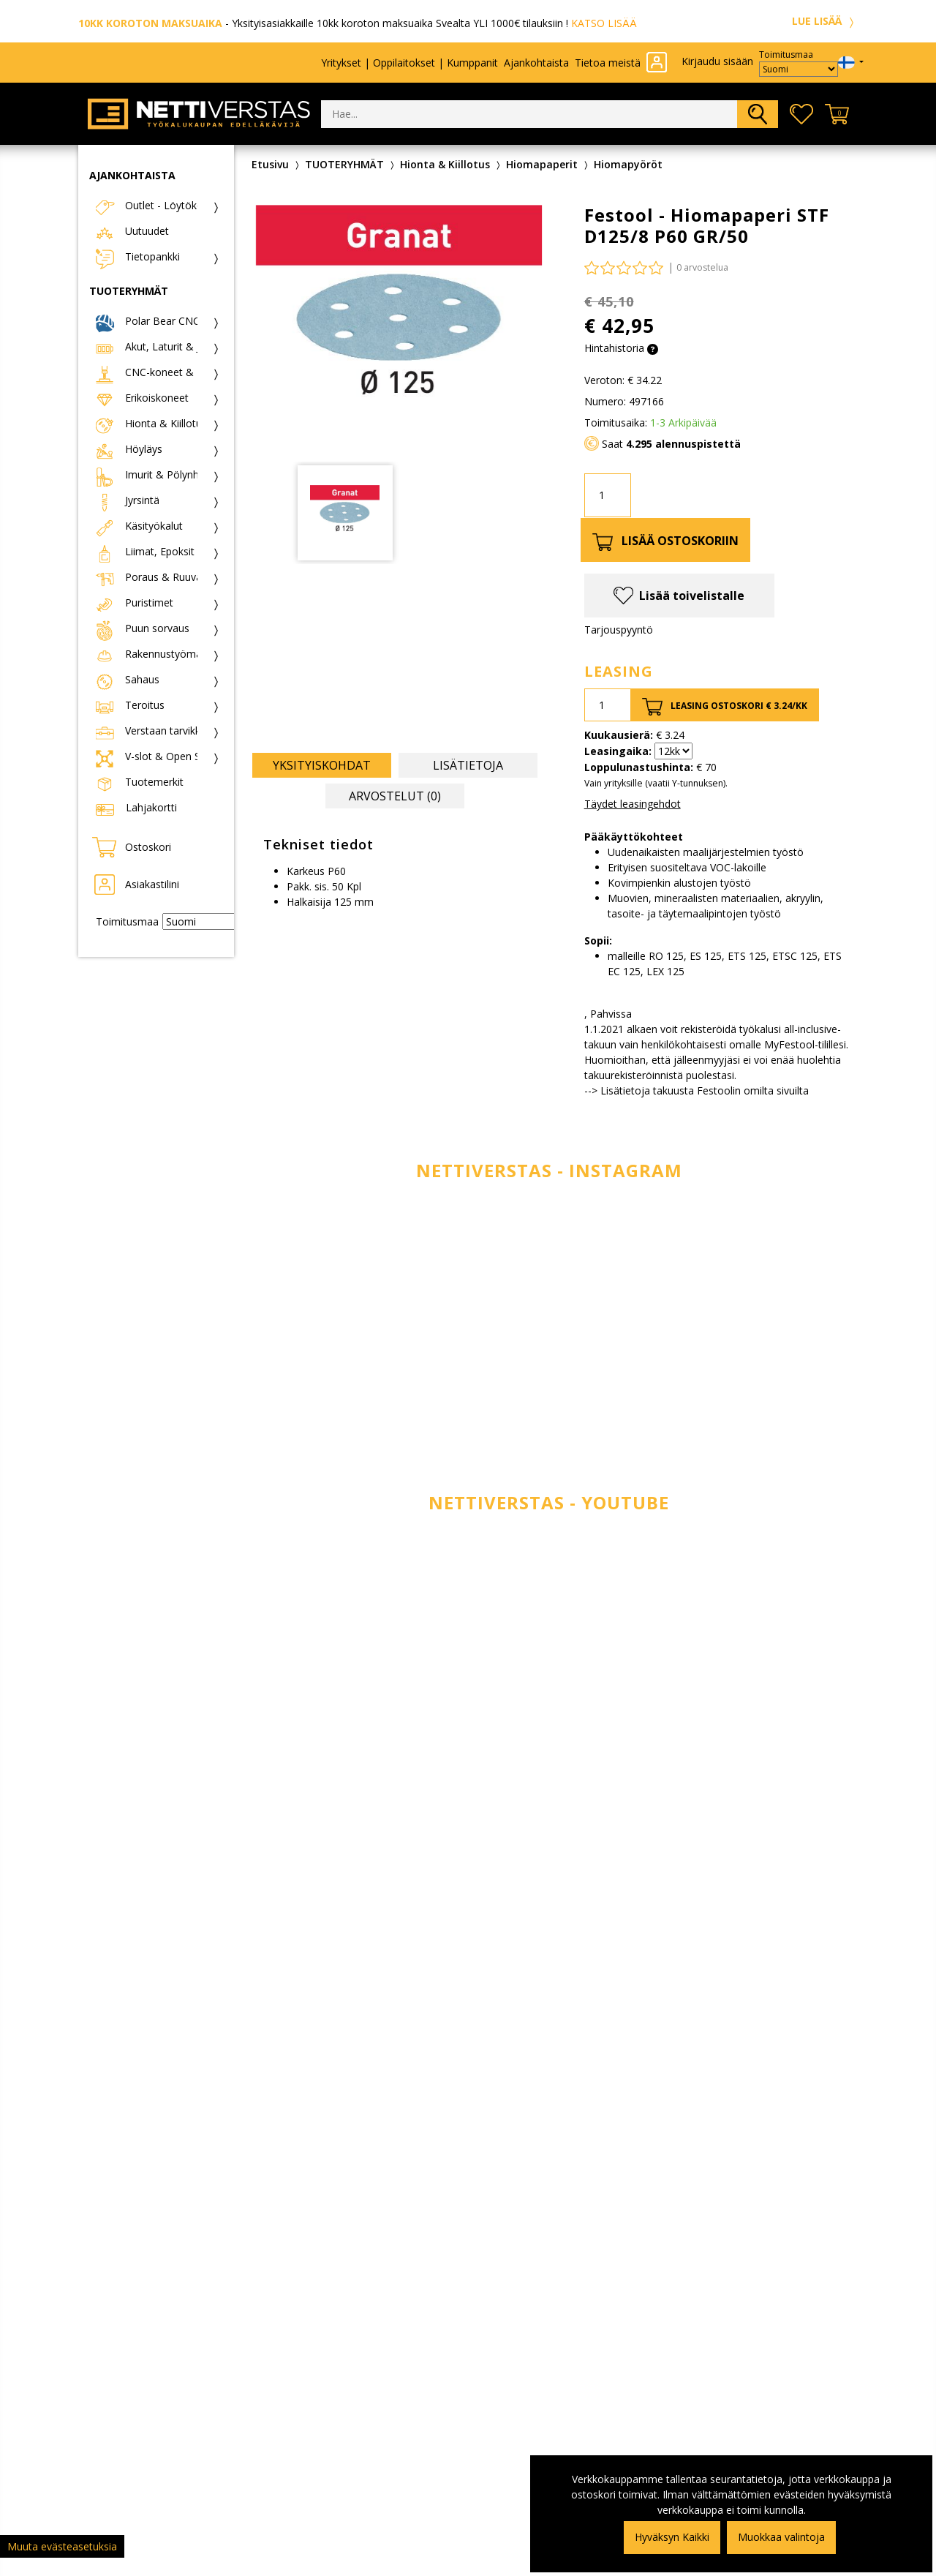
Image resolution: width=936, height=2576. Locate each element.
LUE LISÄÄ (825, 21)
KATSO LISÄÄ (604, 23)
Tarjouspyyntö (618, 630)
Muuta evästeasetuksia (62, 2546)
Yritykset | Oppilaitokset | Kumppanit (409, 63)
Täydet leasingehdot (632, 804)
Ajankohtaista (536, 63)
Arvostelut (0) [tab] (395, 796)
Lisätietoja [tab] (468, 765)
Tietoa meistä (608, 63)
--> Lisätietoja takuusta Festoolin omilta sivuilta (696, 1090)
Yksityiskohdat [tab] (322, 765)
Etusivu (270, 164)
